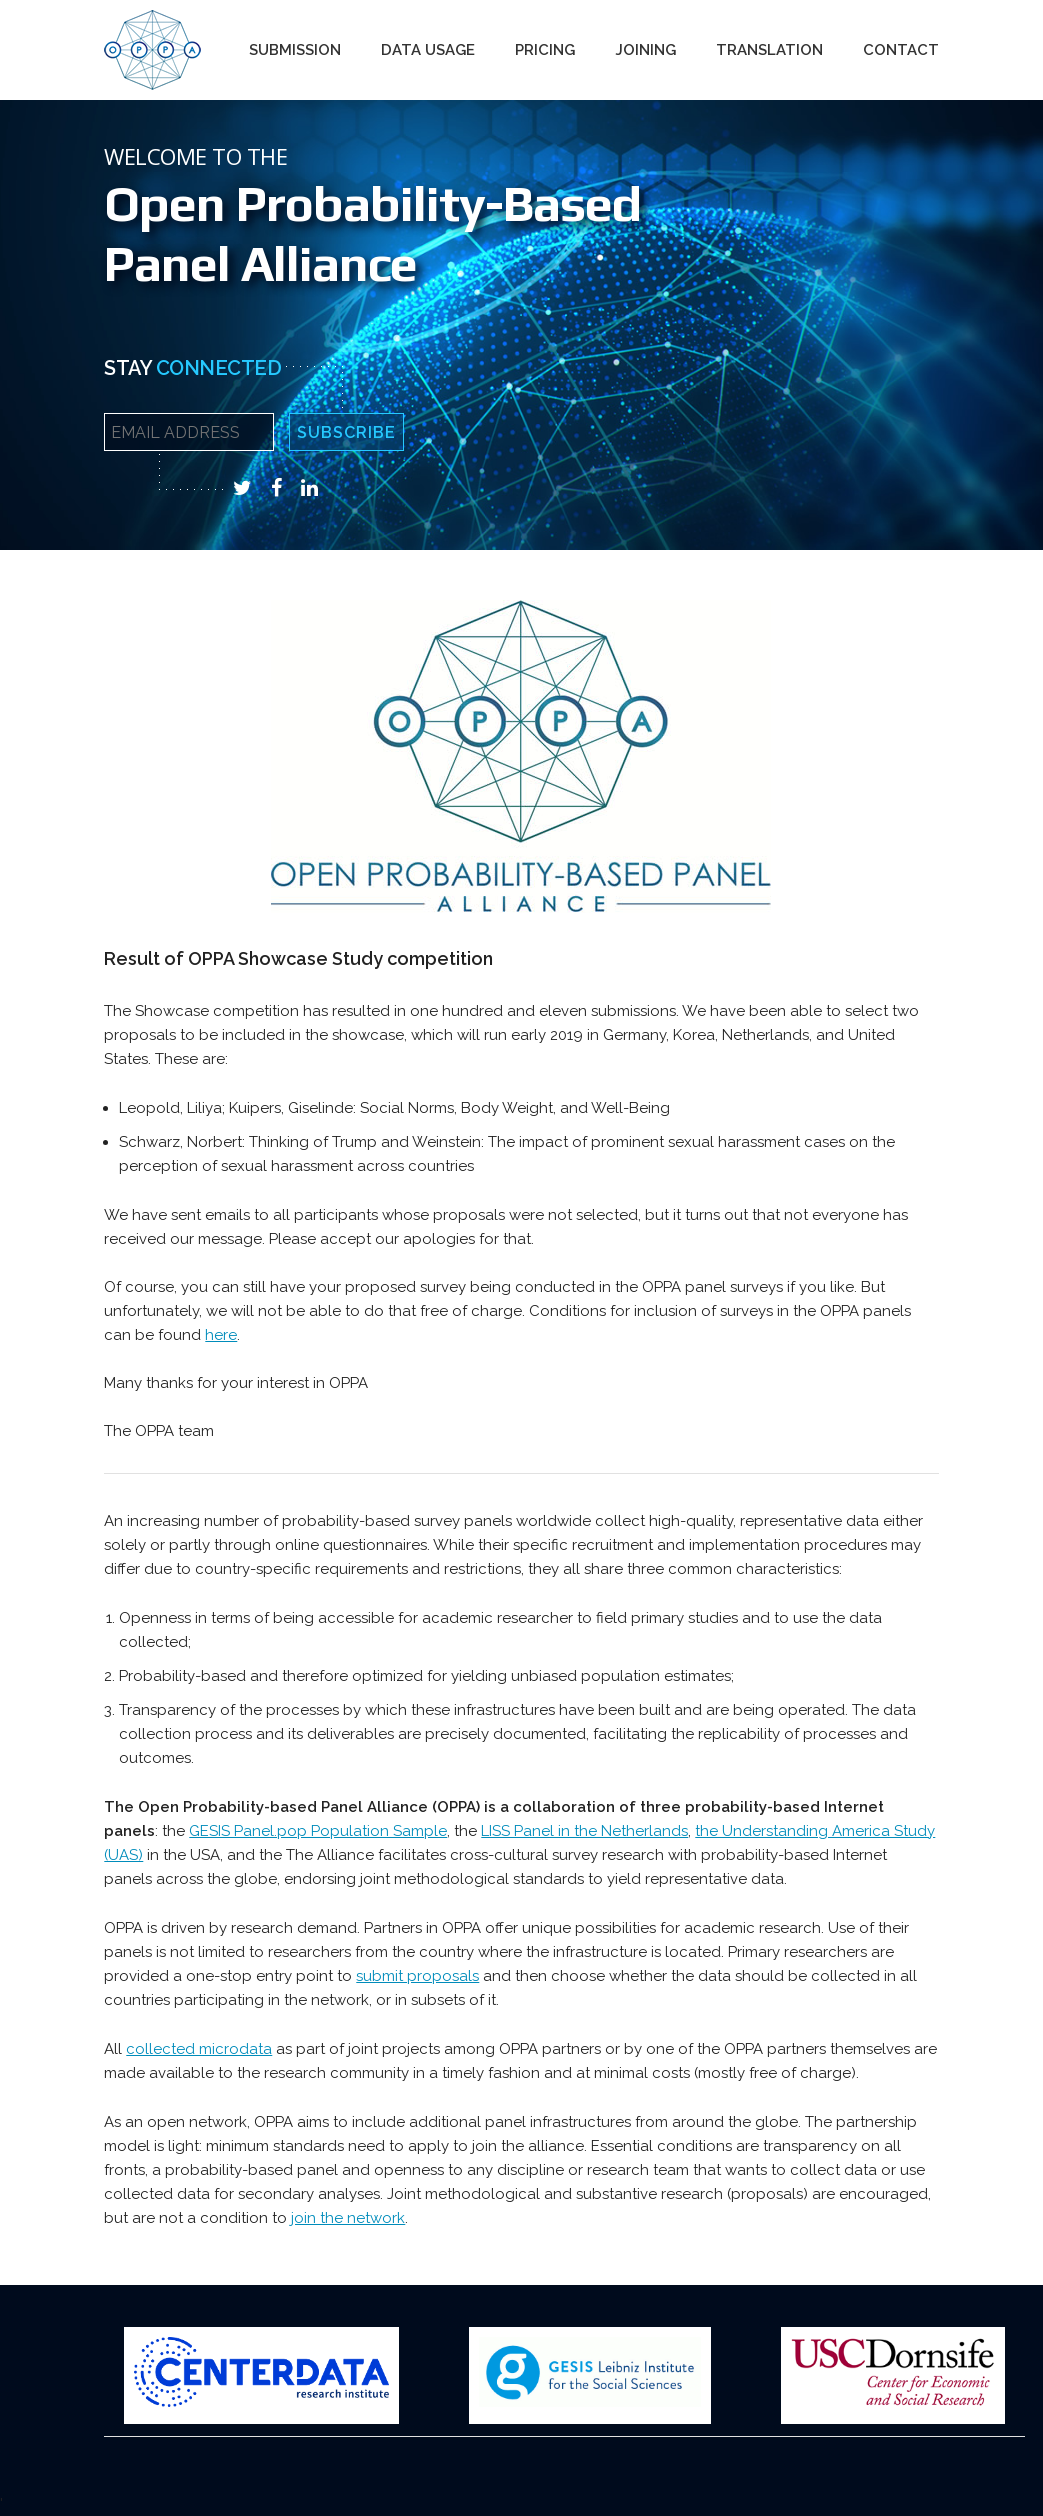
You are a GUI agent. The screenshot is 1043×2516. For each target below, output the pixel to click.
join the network (348, 2218)
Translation (769, 50)
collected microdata (199, 2049)
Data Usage (428, 50)
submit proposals (417, 1976)
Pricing (545, 50)
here (221, 1335)
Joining (645, 50)
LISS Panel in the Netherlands (584, 1831)
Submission (295, 50)
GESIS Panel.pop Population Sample (318, 1831)
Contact (901, 50)
